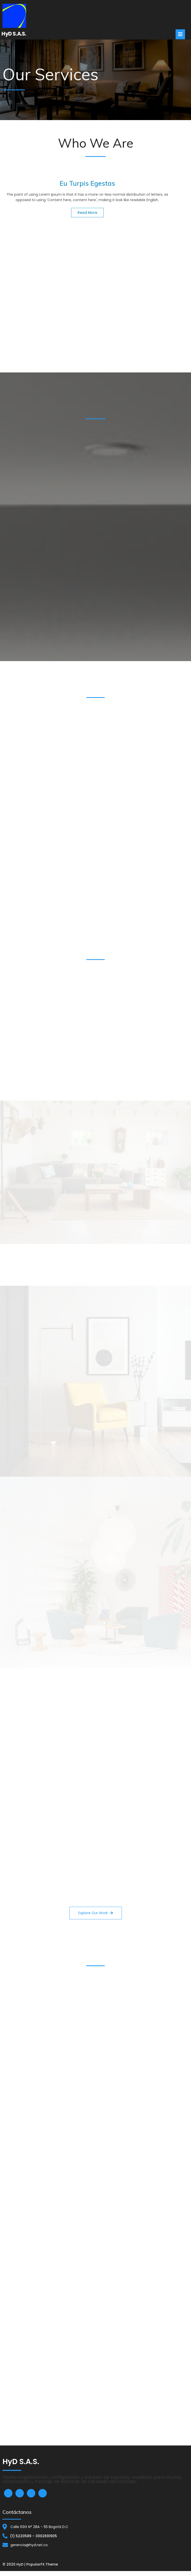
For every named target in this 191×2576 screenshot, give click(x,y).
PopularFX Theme (42, 2564)
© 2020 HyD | (14, 2564)
